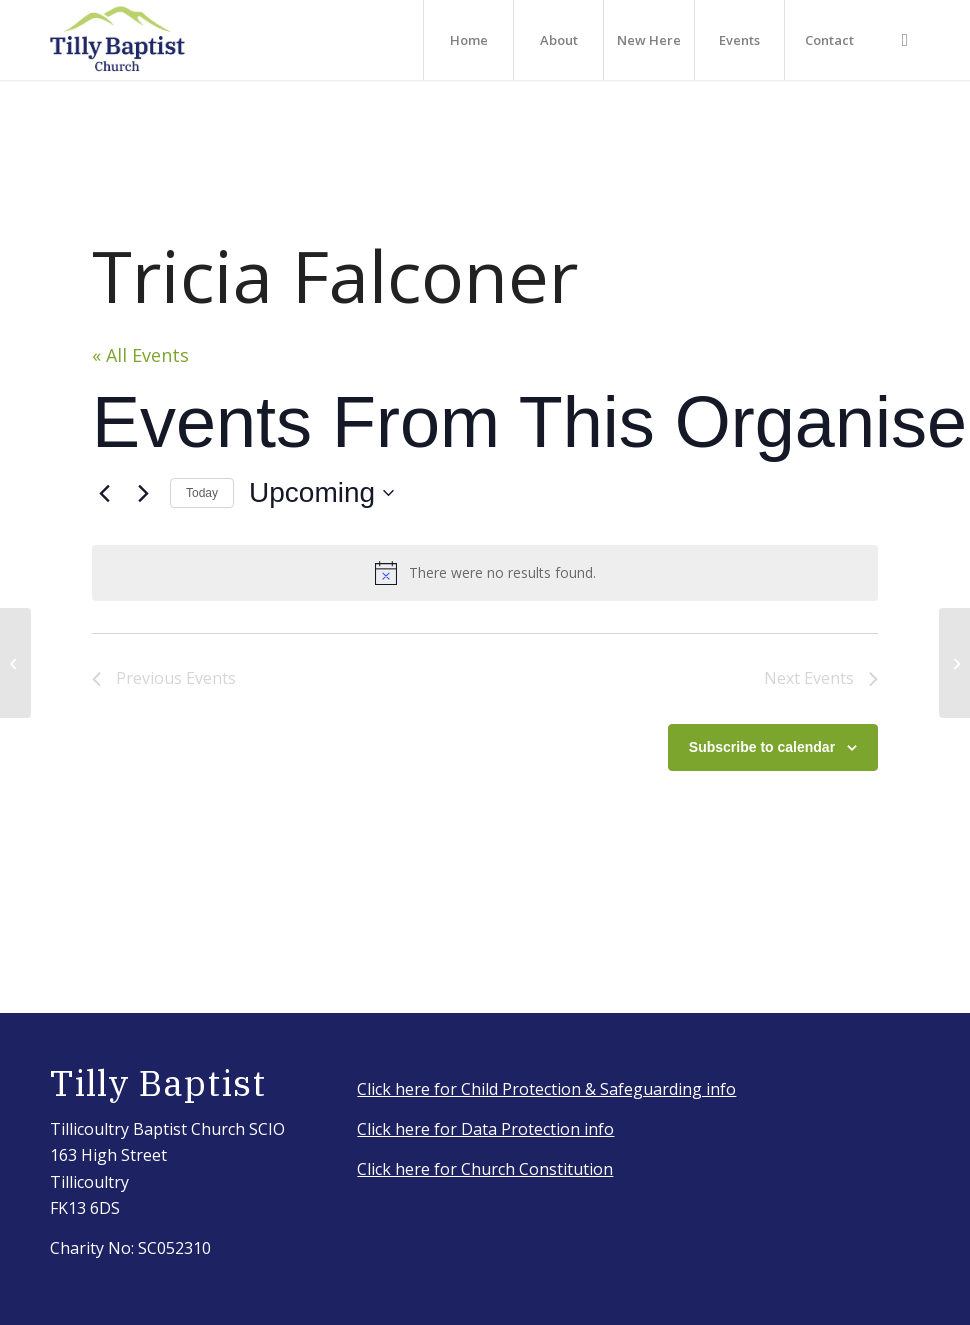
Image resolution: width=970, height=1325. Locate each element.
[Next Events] (143, 493)
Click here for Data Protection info (485, 1129)
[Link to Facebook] (905, 39)
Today (202, 493)
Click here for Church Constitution (485, 1169)
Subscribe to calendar (762, 747)
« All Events (140, 355)
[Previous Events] (104, 493)
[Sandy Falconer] (954, 663)
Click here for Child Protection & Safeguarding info (546, 1089)
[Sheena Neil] (15, 663)
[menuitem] (468, 40)
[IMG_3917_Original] (118, 40)
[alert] (485, 573)
